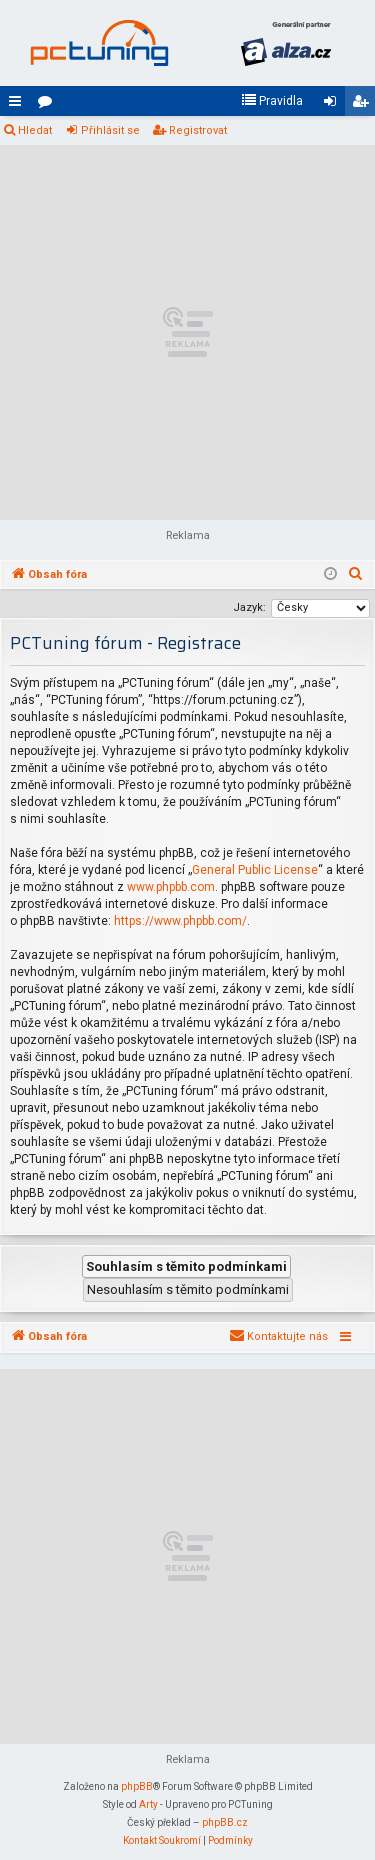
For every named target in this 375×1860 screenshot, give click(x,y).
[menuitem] (272, 101)
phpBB (137, 1786)
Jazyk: (249, 607)
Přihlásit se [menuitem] (334, 105)
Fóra (49, 105)
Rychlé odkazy (19, 105)
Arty (148, 1804)
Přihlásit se (110, 130)
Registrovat (198, 130)
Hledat (35, 130)
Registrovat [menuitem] (364, 105)
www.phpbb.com (171, 887)
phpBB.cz (225, 1822)
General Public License (255, 870)
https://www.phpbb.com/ (180, 921)
